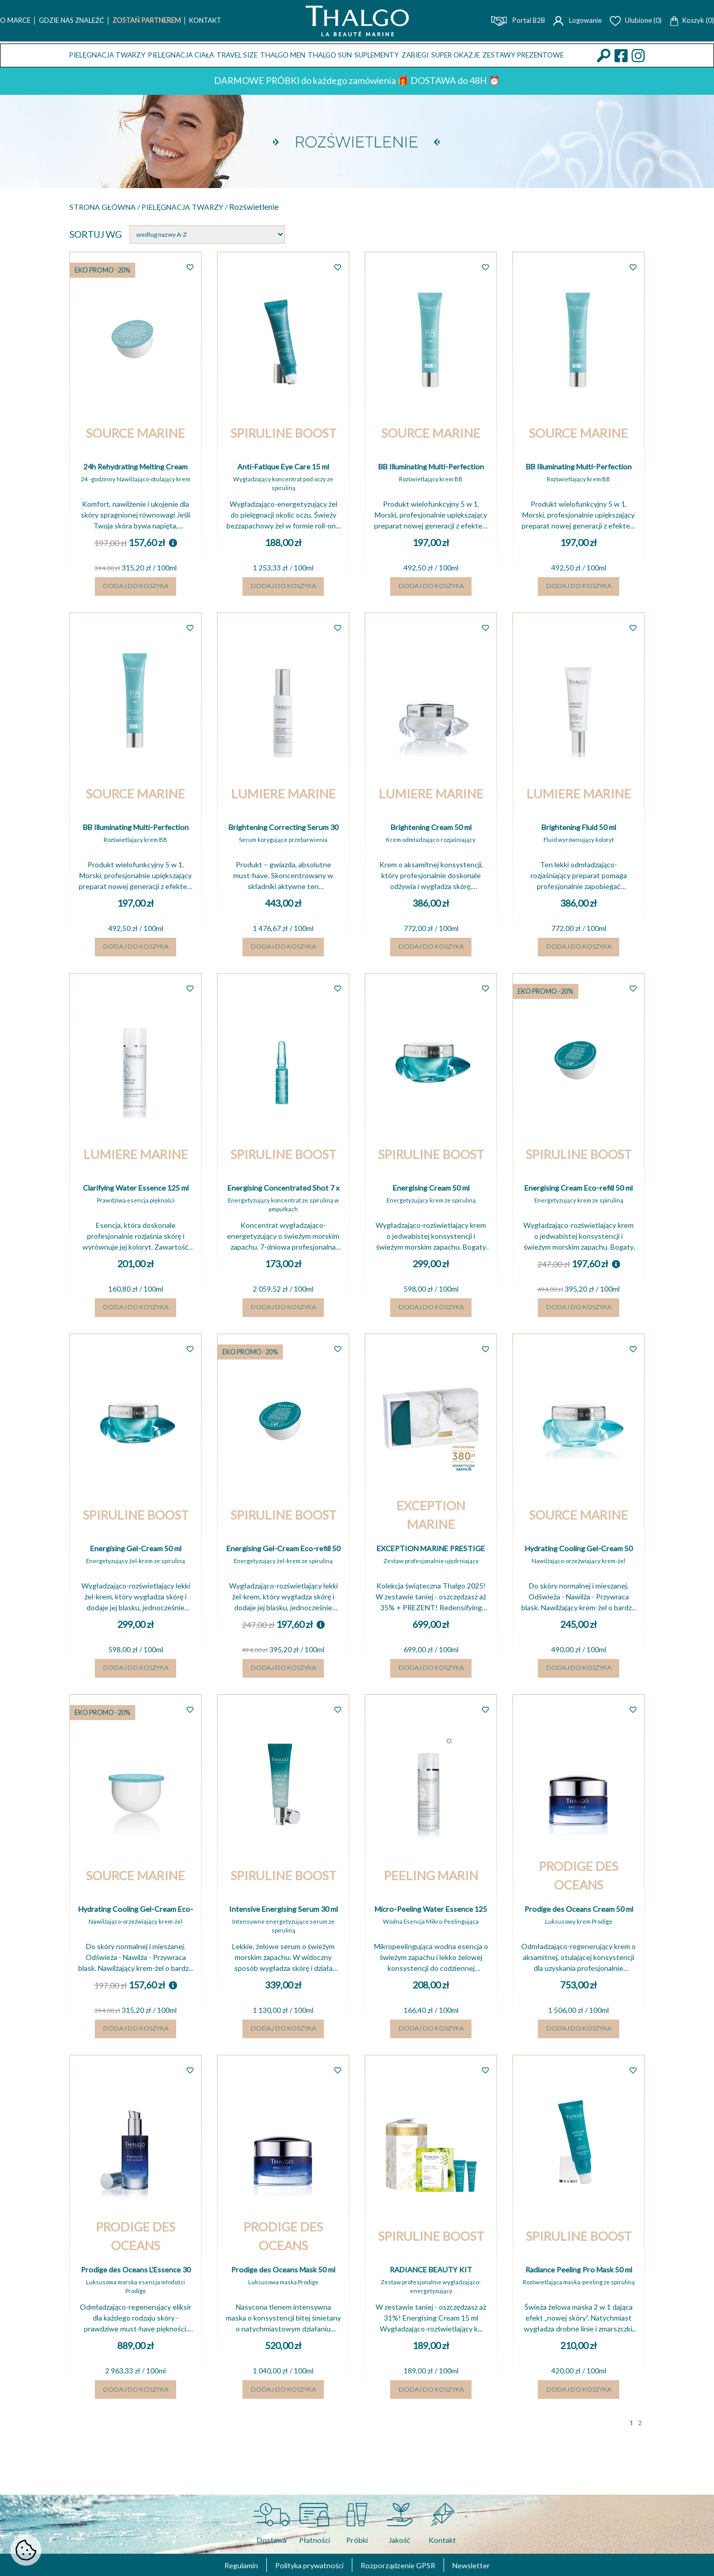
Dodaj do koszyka (135, 597)
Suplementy (376, 55)
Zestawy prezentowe (523, 55)
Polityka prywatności (301, 2564)
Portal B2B (518, 20)
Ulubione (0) (636, 20)
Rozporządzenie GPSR (406, 2564)
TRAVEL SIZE (237, 55)
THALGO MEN (282, 55)
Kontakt (205, 20)
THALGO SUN (330, 55)
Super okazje (455, 55)
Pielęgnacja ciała (181, 55)
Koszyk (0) (692, 20)
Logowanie (577, 20)
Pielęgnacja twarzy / (212, 207)
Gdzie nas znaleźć (71, 20)
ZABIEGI (415, 55)
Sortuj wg (95, 235)
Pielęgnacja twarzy (107, 55)
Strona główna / (113, 207)
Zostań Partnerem (146, 20)
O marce (15, 20)
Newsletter (491, 2564)
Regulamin (220, 2564)
